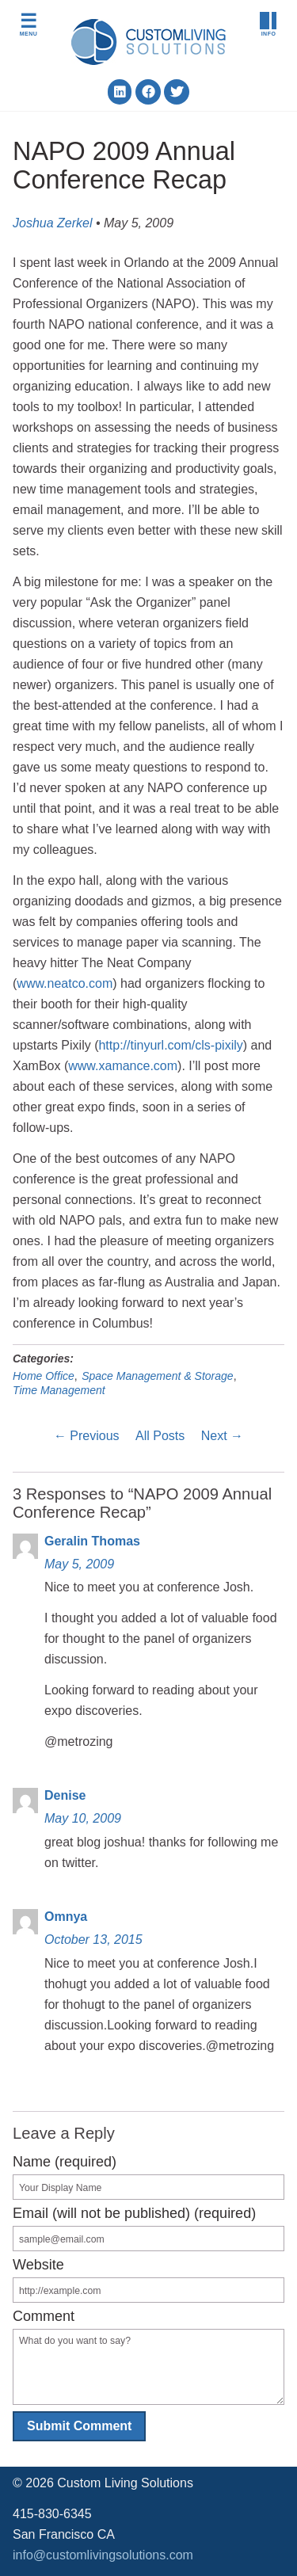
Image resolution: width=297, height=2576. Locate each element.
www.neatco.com (64, 983)
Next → (222, 1435)
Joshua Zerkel (53, 223)
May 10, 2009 (82, 1818)
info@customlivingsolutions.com (103, 2555)
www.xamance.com (122, 1066)
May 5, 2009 (79, 1564)
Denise (65, 1795)
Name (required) (64, 2162)
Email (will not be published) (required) (134, 2213)
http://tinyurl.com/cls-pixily (170, 1045)
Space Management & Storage (157, 1376)
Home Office (43, 1376)
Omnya (65, 1916)
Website (38, 2265)
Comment (43, 2316)
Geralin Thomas (92, 1541)
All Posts (160, 1435)
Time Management (59, 1390)
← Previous (87, 1435)
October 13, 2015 (93, 1939)
